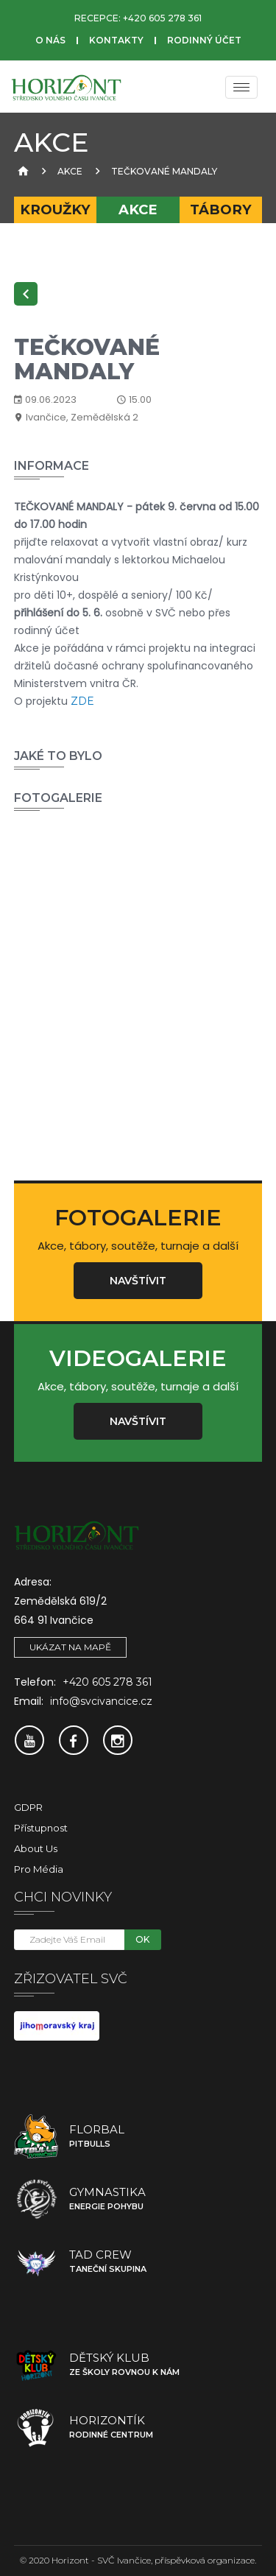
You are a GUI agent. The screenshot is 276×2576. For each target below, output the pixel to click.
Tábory (221, 209)
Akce (69, 171)
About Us (35, 1848)
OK (142, 1939)
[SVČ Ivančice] (66, 87)
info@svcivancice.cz (101, 1701)
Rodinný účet (204, 40)
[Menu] (241, 87)
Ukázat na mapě (70, 1647)
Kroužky (55, 209)
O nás (50, 40)
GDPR (28, 1807)
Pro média (38, 1869)
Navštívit (138, 1280)
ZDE (82, 701)
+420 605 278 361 (162, 18)
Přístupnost (41, 1828)
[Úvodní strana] (21, 171)
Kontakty (116, 40)
